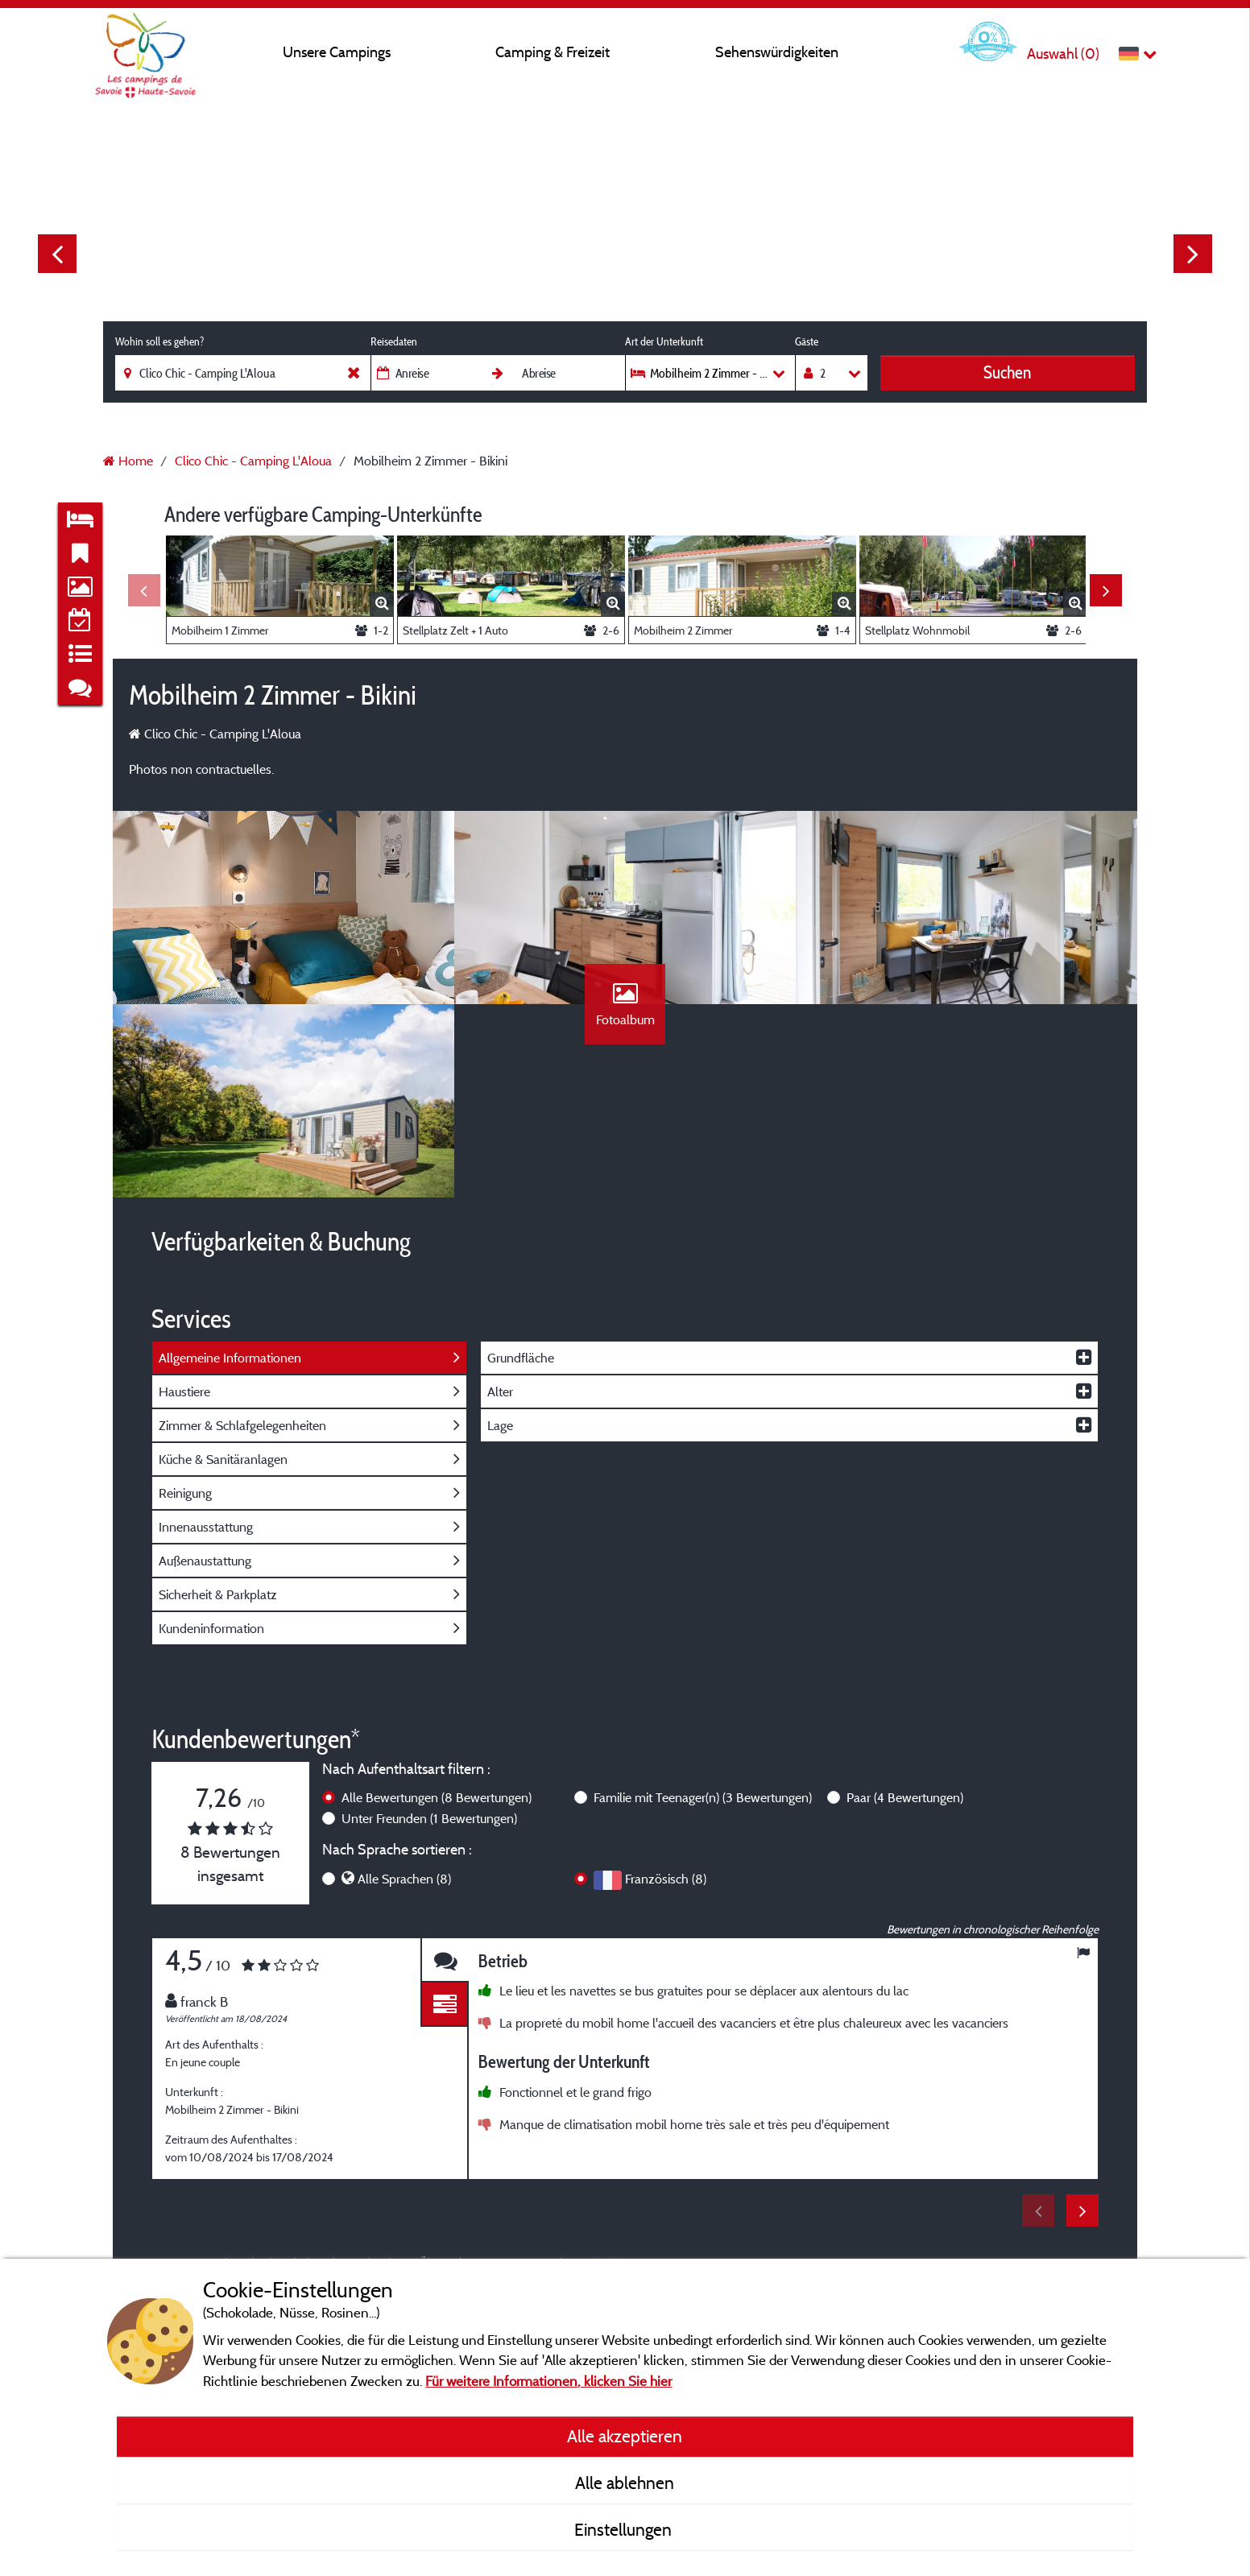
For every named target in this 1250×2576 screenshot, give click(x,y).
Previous (57, 253)
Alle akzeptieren (624, 2435)
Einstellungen (625, 2529)
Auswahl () (1063, 53)
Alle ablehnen (624, 2482)
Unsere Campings (337, 52)
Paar (904, 1797)
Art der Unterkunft (664, 341)
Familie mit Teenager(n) (703, 1797)
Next (1192, 253)
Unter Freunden (429, 1818)
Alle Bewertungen (436, 1797)
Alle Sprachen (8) (404, 1879)
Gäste (806, 341)
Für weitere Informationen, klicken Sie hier (548, 2380)
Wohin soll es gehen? (159, 341)
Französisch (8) (665, 1879)
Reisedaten (393, 341)
